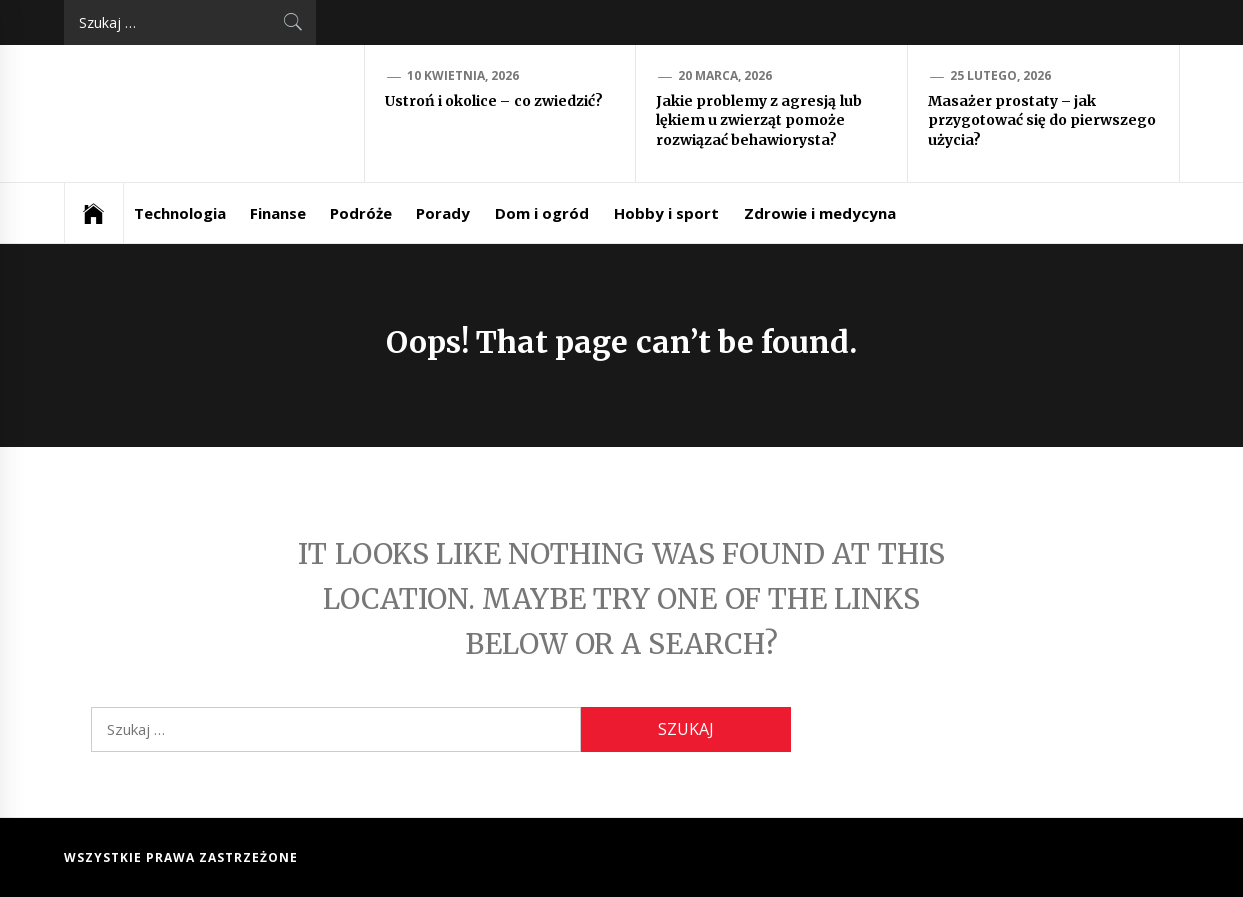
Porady (443, 213)
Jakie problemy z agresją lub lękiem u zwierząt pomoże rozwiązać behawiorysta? (759, 120)
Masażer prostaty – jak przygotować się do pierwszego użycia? (1042, 120)
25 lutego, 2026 (1001, 75)
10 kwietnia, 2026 (463, 75)
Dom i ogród (542, 213)
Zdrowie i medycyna (820, 213)
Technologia (180, 213)
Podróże (361, 213)
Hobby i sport (667, 213)
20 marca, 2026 (725, 75)
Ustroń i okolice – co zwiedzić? (494, 101)
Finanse (278, 213)
